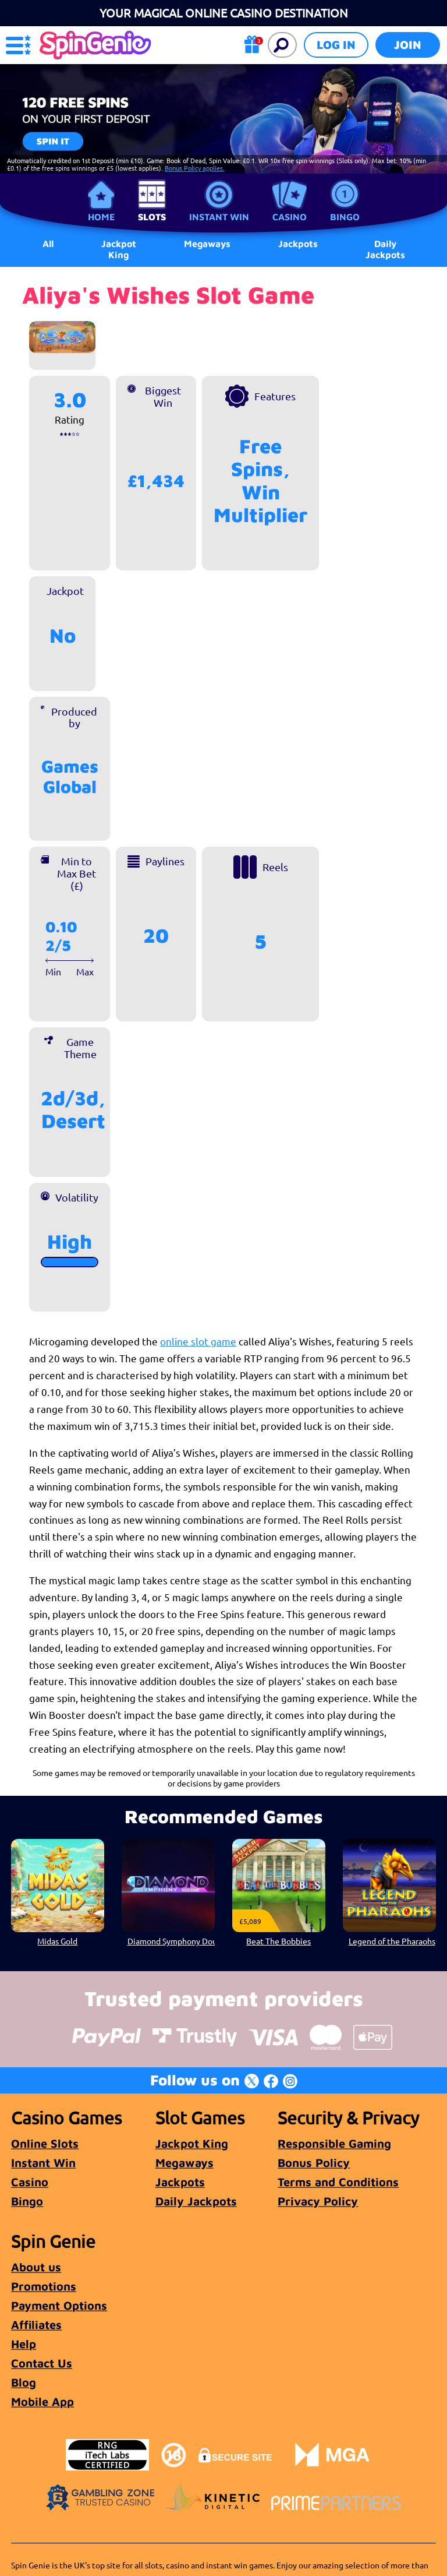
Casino (289, 217)
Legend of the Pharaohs (391, 1941)
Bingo (345, 217)
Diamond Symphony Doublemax (171, 1941)
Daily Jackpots (385, 248)
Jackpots (180, 2182)
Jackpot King (118, 248)
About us (36, 2267)
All (48, 243)
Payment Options (59, 2305)
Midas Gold (58, 1941)
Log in (336, 44)
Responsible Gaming (334, 2143)
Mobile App (42, 2401)
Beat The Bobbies (278, 1941)
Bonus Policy (314, 2162)
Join (407, 44)
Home (101, 217)
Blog (23, 2382)
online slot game (198, 1341)
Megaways (184, 2162)
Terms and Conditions (338, 2182)
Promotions (43, 2286)
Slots (152, 217)
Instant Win (219, 217)
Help (23, 2344)
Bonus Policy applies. (195, 167)
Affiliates (36, 2324)
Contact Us (41, 2363)
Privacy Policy (318, 2201)
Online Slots (45, 2143)
